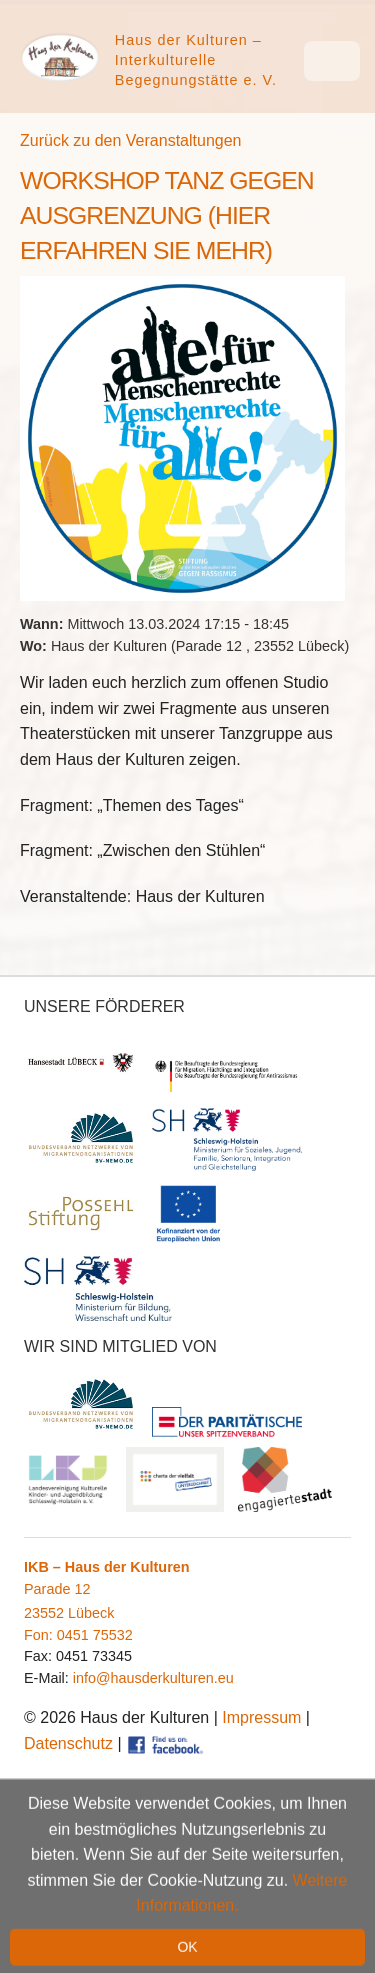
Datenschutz (68, 1743)
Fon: (40, 1635)
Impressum (261, 1717)
